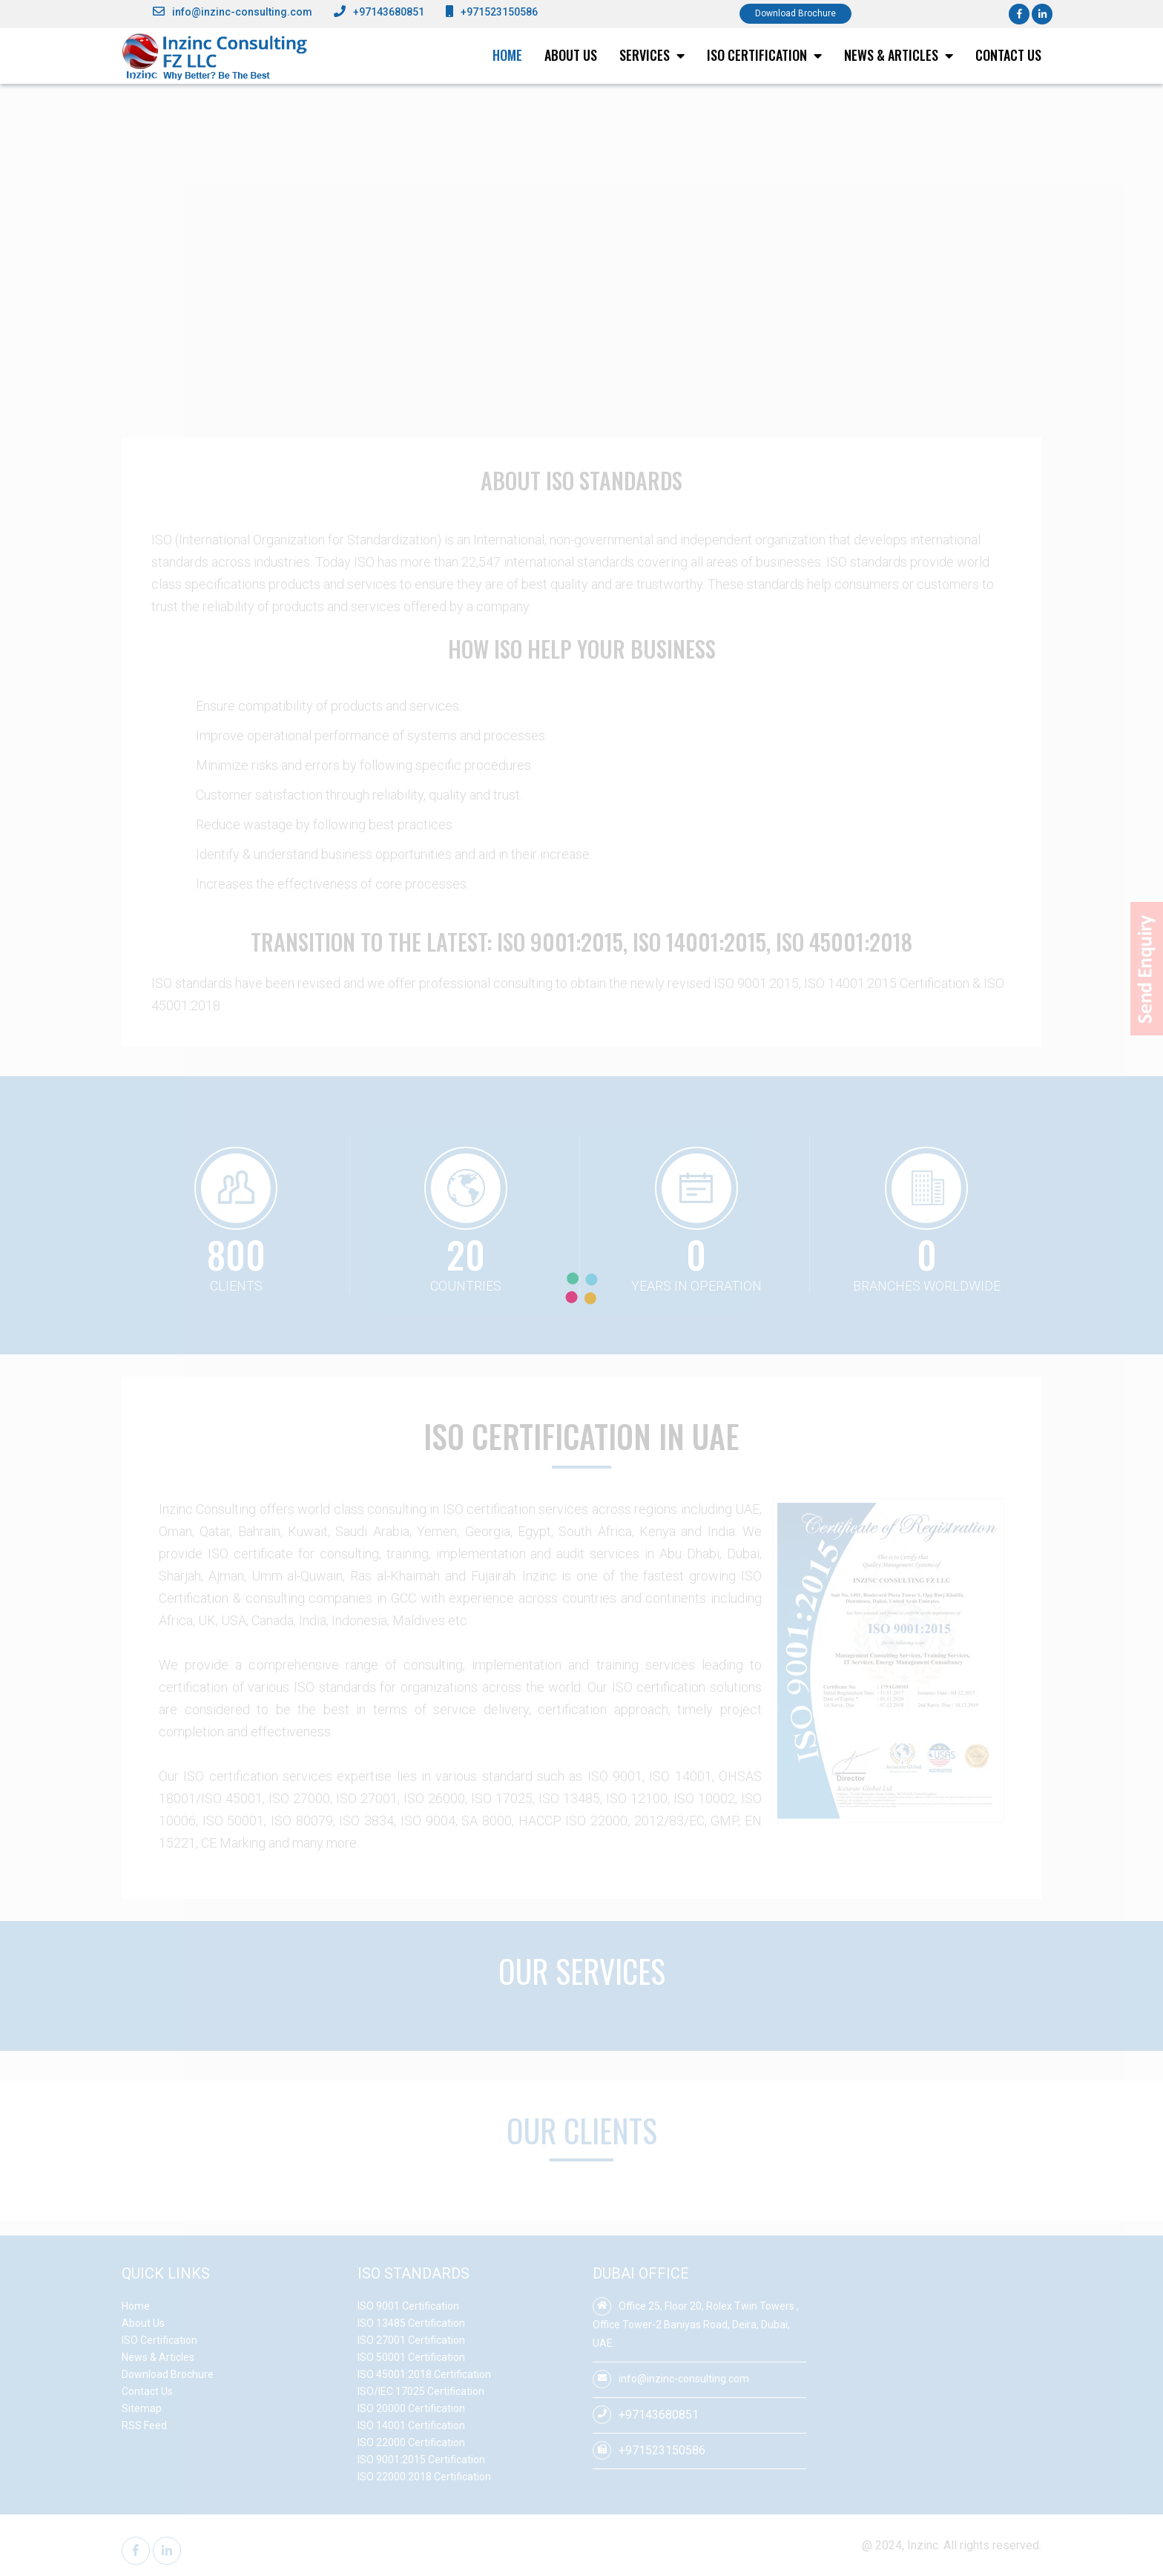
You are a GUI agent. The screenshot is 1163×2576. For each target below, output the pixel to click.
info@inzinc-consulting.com (242, 12)
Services (652, 55)
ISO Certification (764, 55)
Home (507, 55)
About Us (570, 55)
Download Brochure (795, 13)
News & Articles (898, 55)
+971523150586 (499, 12)
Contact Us (1008, 55)
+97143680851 (388, 12)
